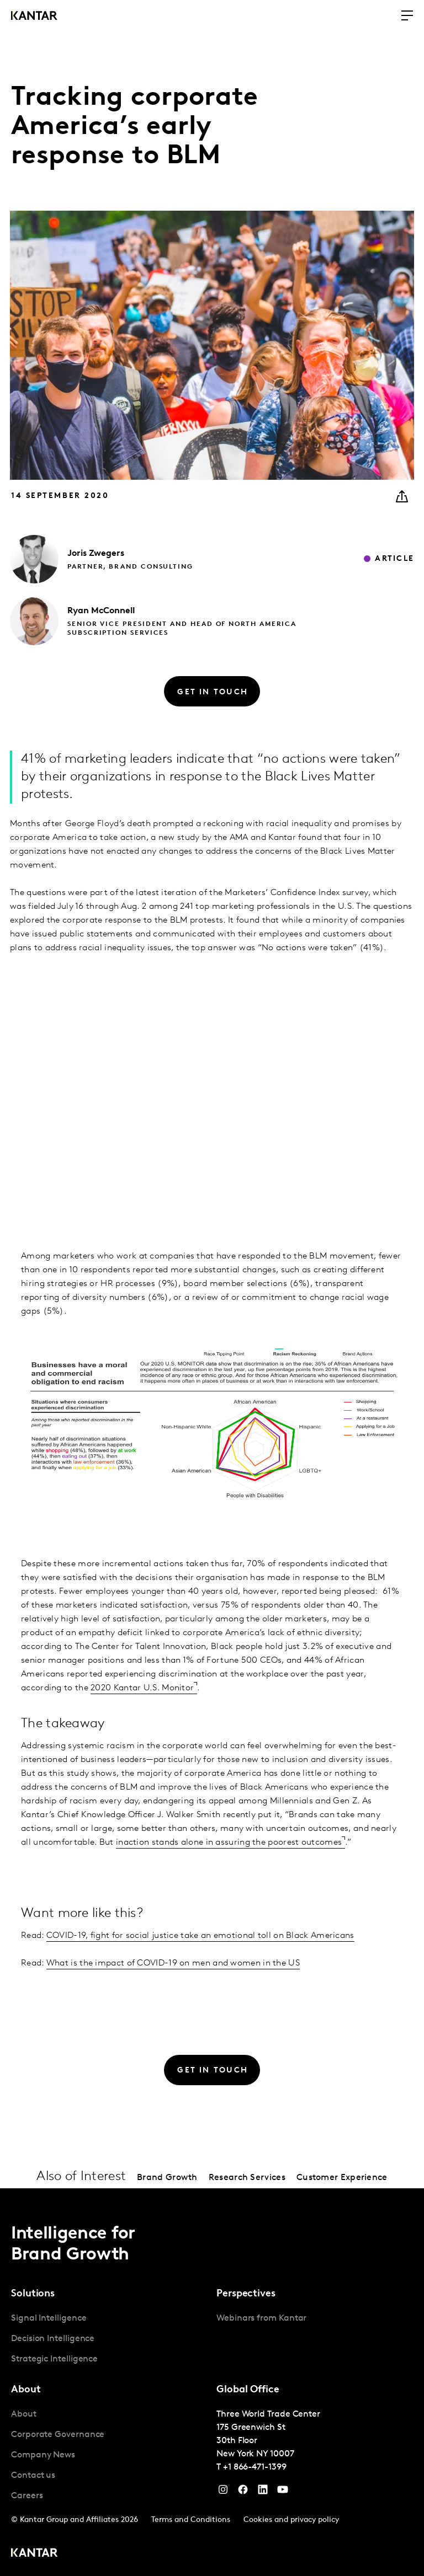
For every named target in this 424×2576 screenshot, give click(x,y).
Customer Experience (342, 2177)
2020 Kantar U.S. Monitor (142, 1688)
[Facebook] (243, 2492)
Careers (27, 2496)
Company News (43, 2455)
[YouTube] (262, 2492)
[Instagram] (223, 2492)
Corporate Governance (57, 2434)
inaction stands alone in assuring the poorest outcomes (229, 1842)
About (23, 2414)
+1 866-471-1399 (255, 2467)
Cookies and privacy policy (291, 2520)
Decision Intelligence (52, 2338)
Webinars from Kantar (261, 2318)
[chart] (212, 1079)
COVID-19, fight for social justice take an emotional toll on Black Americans (200, 1935)
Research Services (247, 2177)
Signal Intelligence (48, 2318)
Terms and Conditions (190, 2520)
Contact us (33, 2475)
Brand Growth (167, 2177)
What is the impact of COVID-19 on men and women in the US (173, 1963)
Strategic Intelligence (54, 2359)
